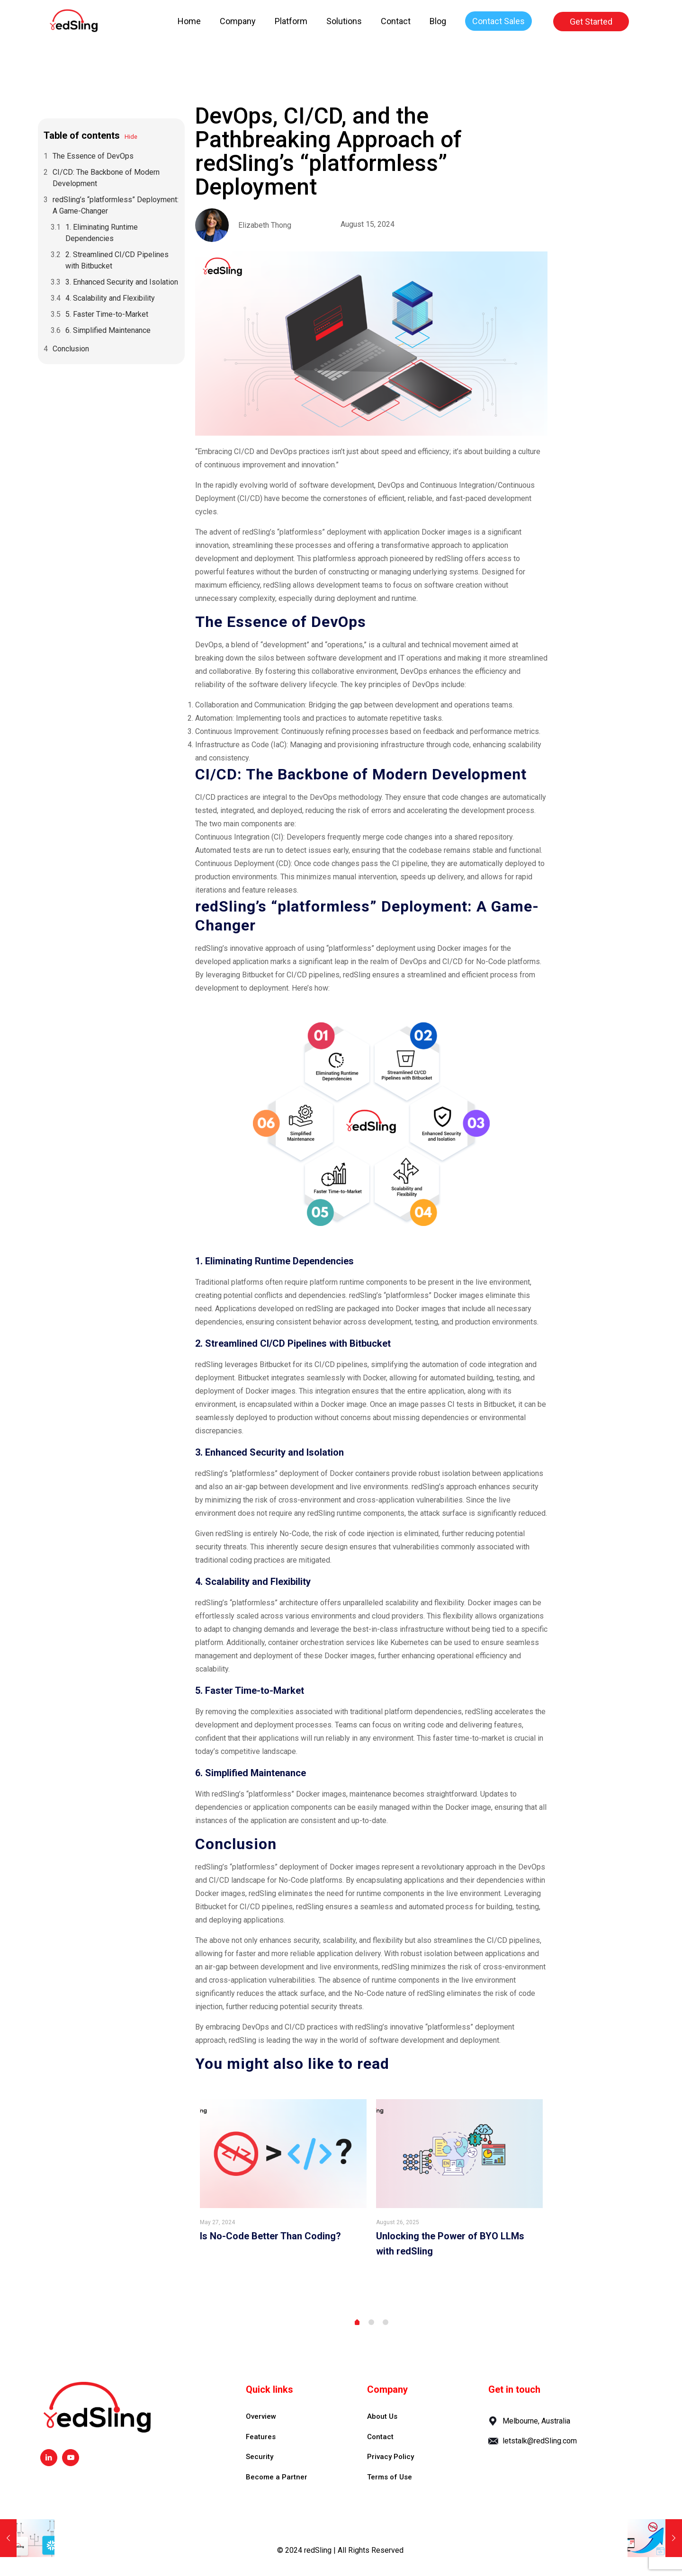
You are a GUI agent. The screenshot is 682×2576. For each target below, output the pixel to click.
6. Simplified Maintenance (108, 330)
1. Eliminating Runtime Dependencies (101, 233)
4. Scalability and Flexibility (110, 298)
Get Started (591, 22)
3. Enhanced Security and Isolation (121, 281)
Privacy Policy (390, 2456)
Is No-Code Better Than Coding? (270, 2236)
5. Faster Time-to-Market (106, 314)
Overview (261, 2416)
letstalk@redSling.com (540, 2440)
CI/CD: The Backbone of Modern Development (106, 178)
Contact (380, 2437)
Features (261, 2437)
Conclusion (71, 348)
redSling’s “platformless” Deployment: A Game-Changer (116, 205)
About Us (382, 2416)
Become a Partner (276, 2477)
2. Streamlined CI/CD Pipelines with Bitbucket (117, 260)
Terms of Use (389, 2477)
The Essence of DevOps (93, 156)
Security (259, 2456)
